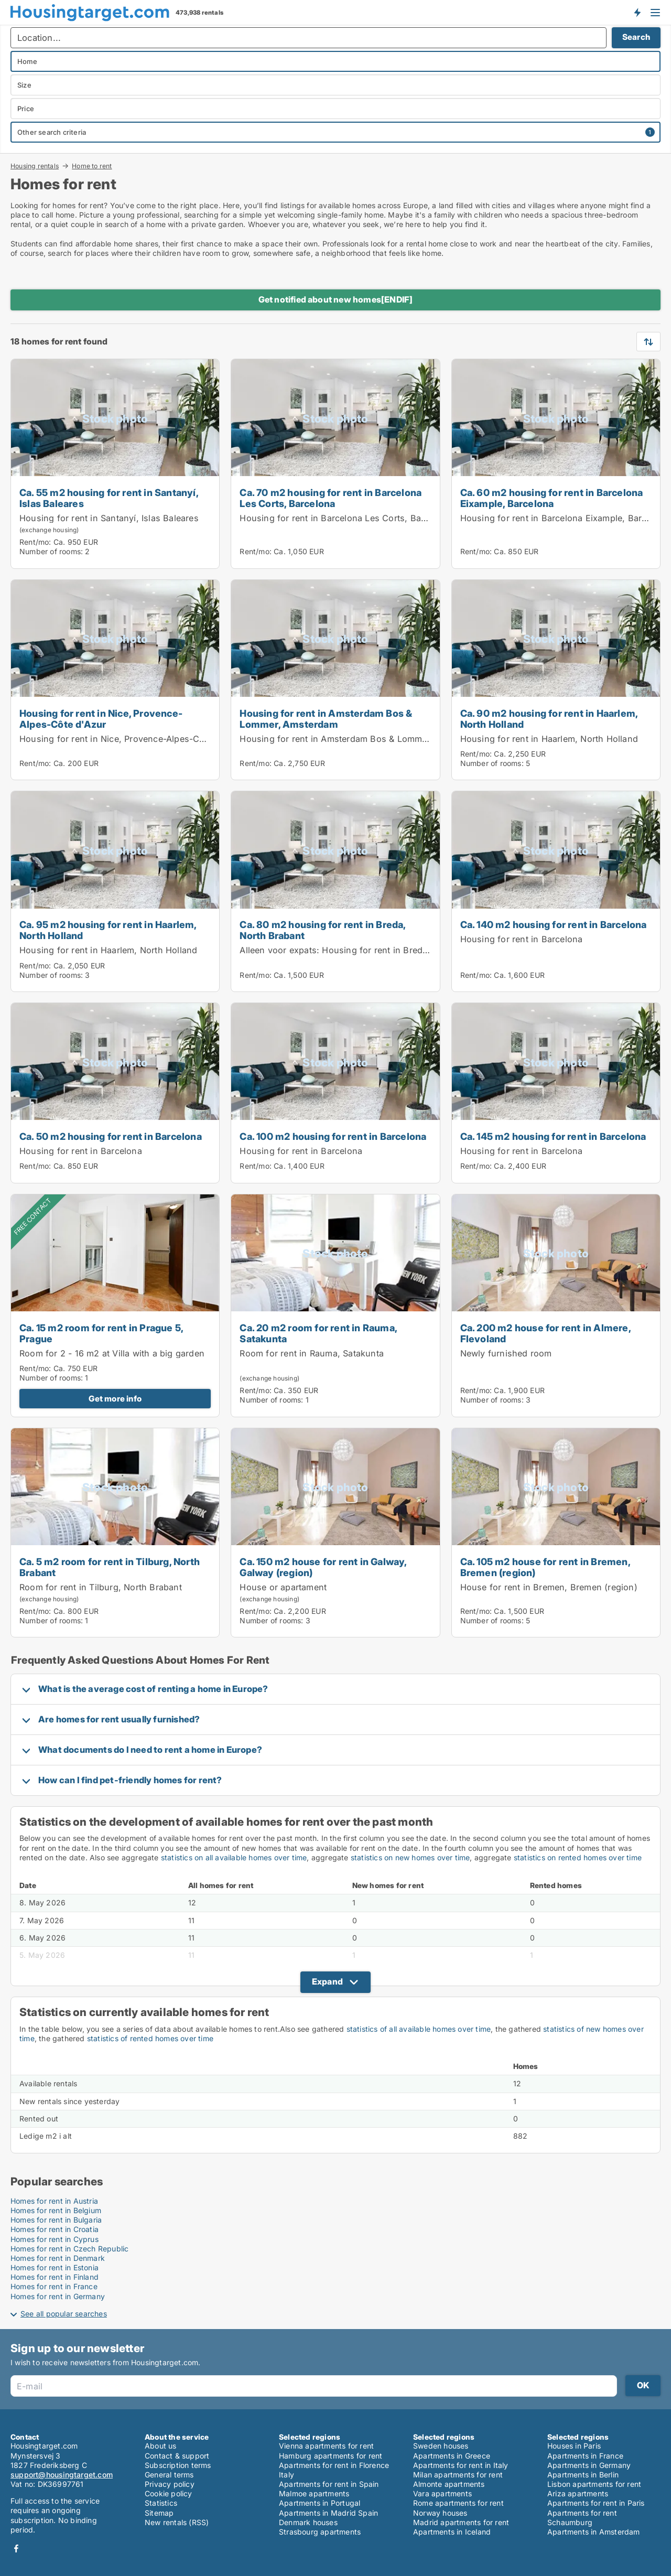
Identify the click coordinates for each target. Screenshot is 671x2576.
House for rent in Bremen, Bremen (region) (548, 1587)
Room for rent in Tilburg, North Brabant (100, 1587)
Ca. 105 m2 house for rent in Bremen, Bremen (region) (545, 1567)
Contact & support (177, 2455)
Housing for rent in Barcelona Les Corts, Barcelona (345, 518)
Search (636, 37)
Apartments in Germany (589, 2465)
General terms (169, 2474)
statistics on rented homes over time (578, 1857)
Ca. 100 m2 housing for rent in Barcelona (333, 1136)
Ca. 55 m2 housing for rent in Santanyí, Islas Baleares (108, 498)
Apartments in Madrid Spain (328, 2512)
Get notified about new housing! (637, 12)
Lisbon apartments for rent (594, 2484)
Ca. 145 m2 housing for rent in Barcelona (553, 1136)
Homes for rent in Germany (57, 2296)
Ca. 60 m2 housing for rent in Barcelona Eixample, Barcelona (551, 498)
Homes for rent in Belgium (55, 2210)
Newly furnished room (506, 1353)
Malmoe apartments (314, 2493)
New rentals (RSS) (177, 2522)
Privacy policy (169, 2484)
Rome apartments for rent (458, 2502)
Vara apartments (442, 2493)
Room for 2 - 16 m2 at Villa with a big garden (111, 1353)
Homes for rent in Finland (54, 2276)
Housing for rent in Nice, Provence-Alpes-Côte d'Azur (100, 718)
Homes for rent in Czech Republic (69, 2248)
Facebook (16, 2548)
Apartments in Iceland (452, 2531)
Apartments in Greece (451, 2455)
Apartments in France (585, 2455)
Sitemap (159, 2512)
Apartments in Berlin (583, 2474)
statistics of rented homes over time (150, 2038)
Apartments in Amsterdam (593, 2531)
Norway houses (440, 2512)
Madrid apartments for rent (461, 2522)
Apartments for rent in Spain (329, 2484)
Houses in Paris (574, 2445)
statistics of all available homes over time (419, 2028)
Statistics (161, 2502)
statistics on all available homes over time (234, 1857)
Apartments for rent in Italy (460, 2465)
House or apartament (283, 1587)
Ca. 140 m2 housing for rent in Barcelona (553, 924)
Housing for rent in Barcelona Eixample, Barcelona (564, 518)
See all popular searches (63, 2313)
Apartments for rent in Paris (596, 2502)
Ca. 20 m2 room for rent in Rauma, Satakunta (318, 1333)
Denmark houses (308, 2522)
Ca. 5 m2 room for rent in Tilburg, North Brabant (109, 1567)
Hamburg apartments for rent (330, 2455)
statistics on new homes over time (410, 1857)
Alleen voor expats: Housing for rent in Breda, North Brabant (365, 950)
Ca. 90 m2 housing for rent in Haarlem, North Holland (549, 718)
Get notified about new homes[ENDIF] (335, 299)
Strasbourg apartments (320, 2531)
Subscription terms (178, 2465)
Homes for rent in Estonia (54, 2267)
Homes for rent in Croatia (54, 2229)
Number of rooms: (51, 551)
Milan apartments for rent (458, 2474)
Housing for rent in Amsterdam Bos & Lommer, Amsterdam (326, 718)
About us (161, 2445)
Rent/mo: (36, 541)
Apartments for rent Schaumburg (582, 2517)
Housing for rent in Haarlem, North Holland (549, 739)
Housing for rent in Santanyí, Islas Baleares (109, 518)
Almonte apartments (449, 2484)
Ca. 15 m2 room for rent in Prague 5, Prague (101, 1333)
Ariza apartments (577, 2493)
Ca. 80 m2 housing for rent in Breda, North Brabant (322, 930)
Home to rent (92, 166)
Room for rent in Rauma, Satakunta (312, 1353)
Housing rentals (34, 165)
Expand (327, 1981)
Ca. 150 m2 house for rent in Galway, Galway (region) (323, 1567)
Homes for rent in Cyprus (54, 2239)
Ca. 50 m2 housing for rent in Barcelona (110, 1136)
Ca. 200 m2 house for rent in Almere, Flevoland (545, 1333)
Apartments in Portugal (319, 2502)
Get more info (115, 1399)
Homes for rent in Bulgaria (56, 2219)
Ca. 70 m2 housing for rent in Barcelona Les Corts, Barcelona (330, 498)
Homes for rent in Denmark (57, 2258)
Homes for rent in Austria (54, 2200)
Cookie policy (168, 2493)
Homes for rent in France (54, 2286)
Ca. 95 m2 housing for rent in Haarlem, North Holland (108, 930)
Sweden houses (441, 2445)
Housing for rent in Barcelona (521, 939)
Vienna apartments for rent (326, 2445)
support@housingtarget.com (61, 2474)
